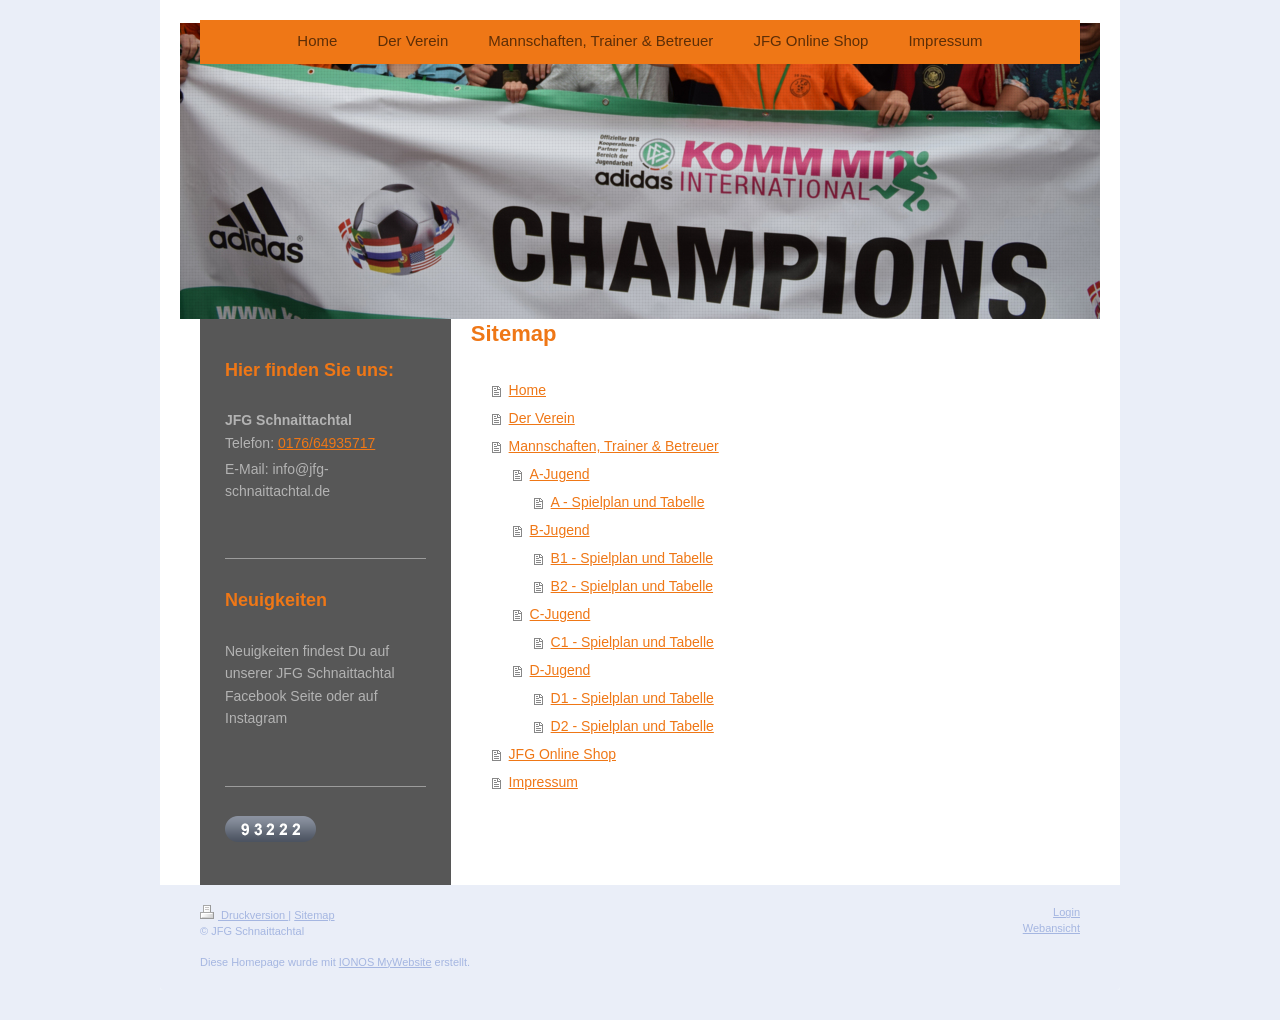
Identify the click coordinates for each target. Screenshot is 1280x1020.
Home (527, 390)
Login (1066, 912)
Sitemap (314, 915)
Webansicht (1051, 928)
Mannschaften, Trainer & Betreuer (614, 446)
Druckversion (244, 915)
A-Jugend (560, 474)
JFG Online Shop (562, 754)
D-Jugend (560, 670)
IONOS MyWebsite (385, 962)
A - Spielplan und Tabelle (628, 502)
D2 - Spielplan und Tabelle (632, 726)
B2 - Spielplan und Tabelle (632, 586)
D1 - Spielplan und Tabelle (632, 698)
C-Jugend (560, 614)
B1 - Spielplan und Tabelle (632, 558)
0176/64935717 (326, 443)
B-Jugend (560, 530)
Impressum (543, 782)
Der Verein (542, 418)
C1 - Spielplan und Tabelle (632, 642)
